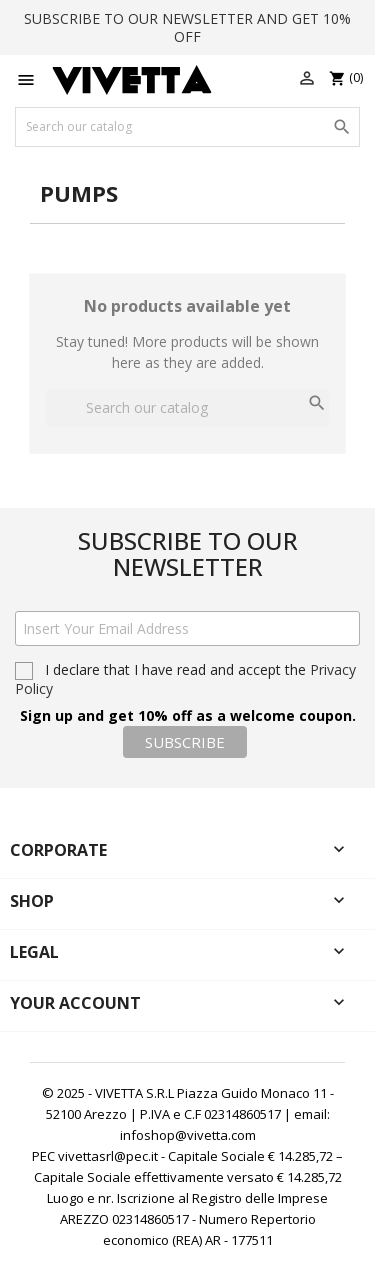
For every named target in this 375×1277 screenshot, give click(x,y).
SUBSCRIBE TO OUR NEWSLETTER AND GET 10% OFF (187, 27)
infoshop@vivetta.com (188, 1135)
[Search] (187, 127)
